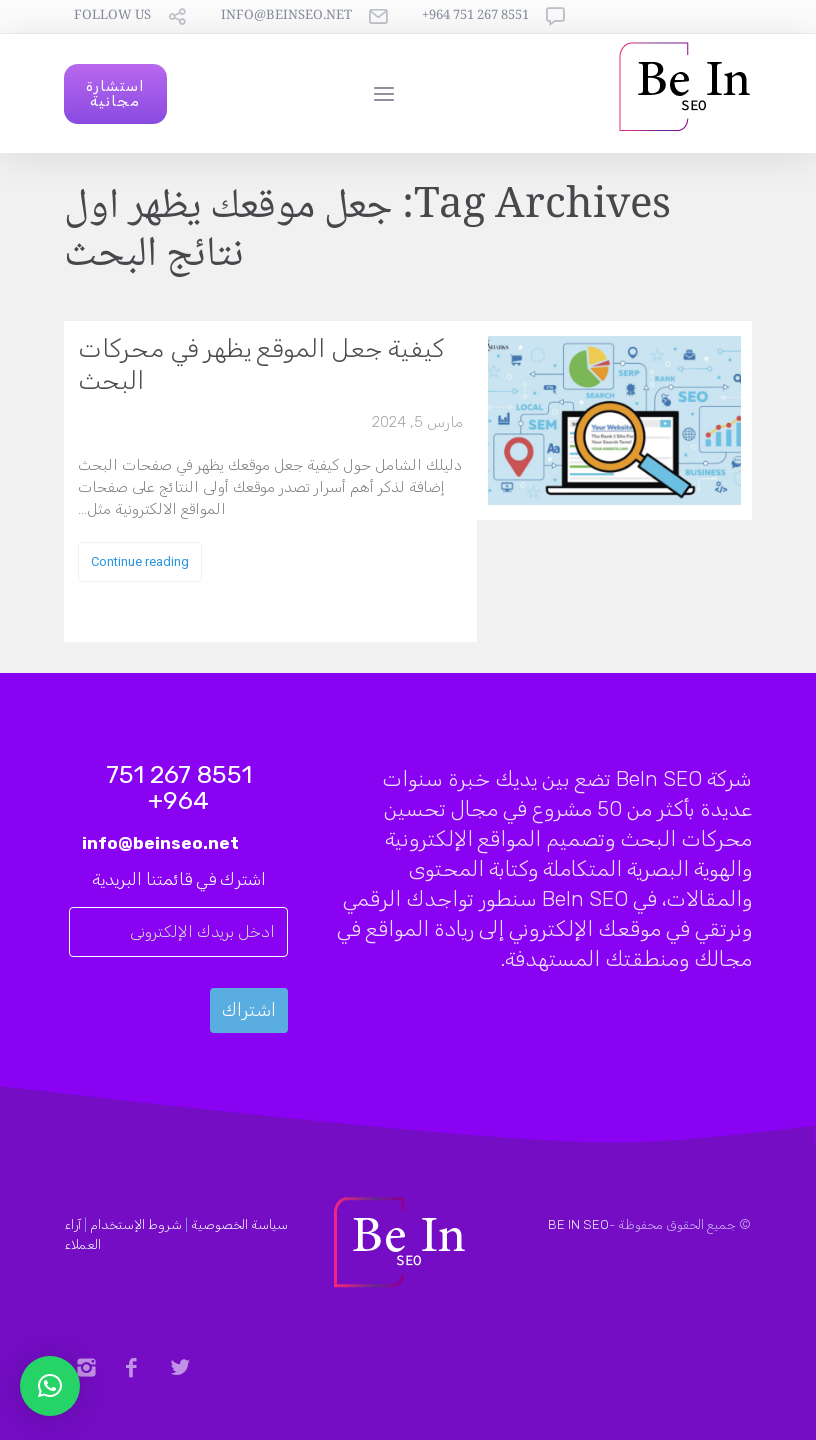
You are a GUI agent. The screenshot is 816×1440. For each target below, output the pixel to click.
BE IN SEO (578, 1224)
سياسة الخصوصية (239, 1224)
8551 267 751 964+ (475, 16)
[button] (50, 1386)
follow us (112, 16)
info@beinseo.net (286, 16)
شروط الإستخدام (136, 1224)
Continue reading (140, 561)
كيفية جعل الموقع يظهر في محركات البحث (261, 364)
